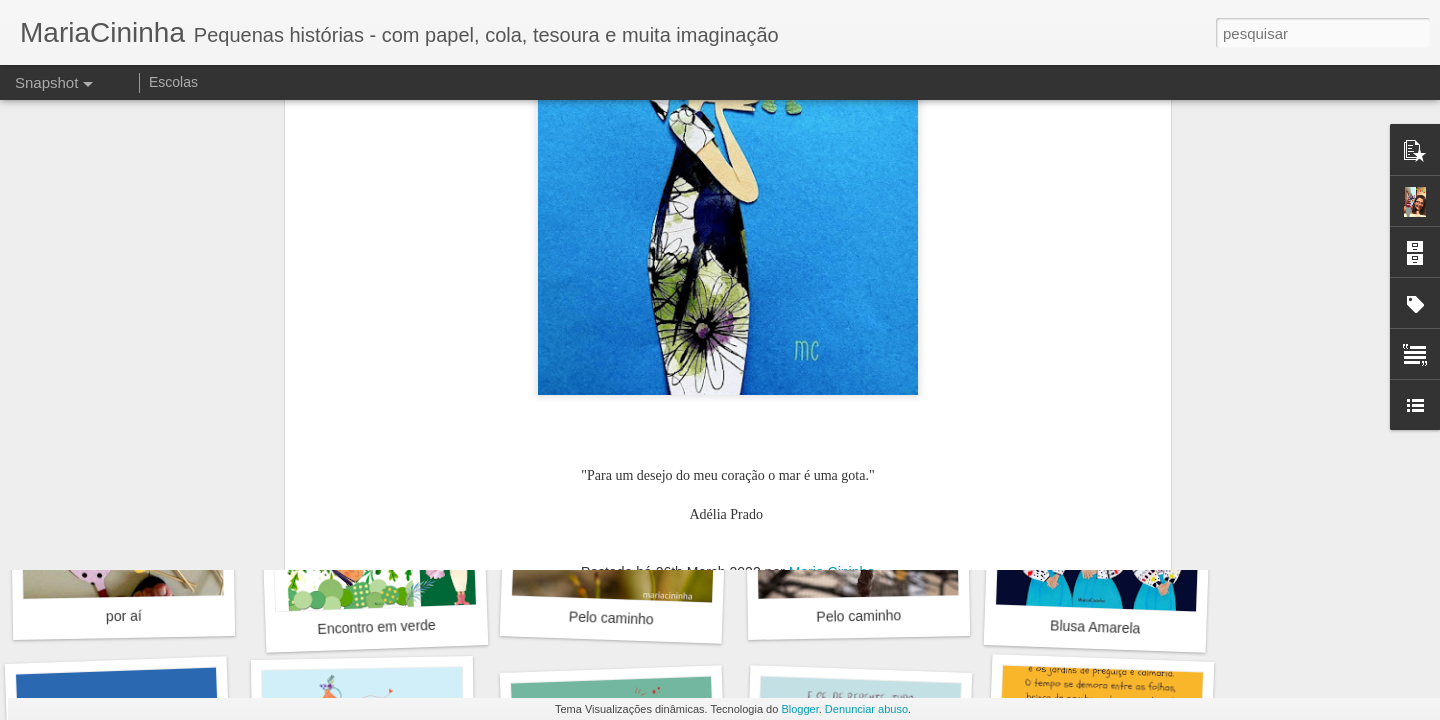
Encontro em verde (376, 627)
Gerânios (616, 343)
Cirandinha (853, 355)
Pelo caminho (611, 617)
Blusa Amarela (1095, 626)
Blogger (799, 709)
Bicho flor (1095, 355)
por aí (124, 616)
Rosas (369, 354)
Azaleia (134, 355)
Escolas (173, 82)
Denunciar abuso (866, 709)
